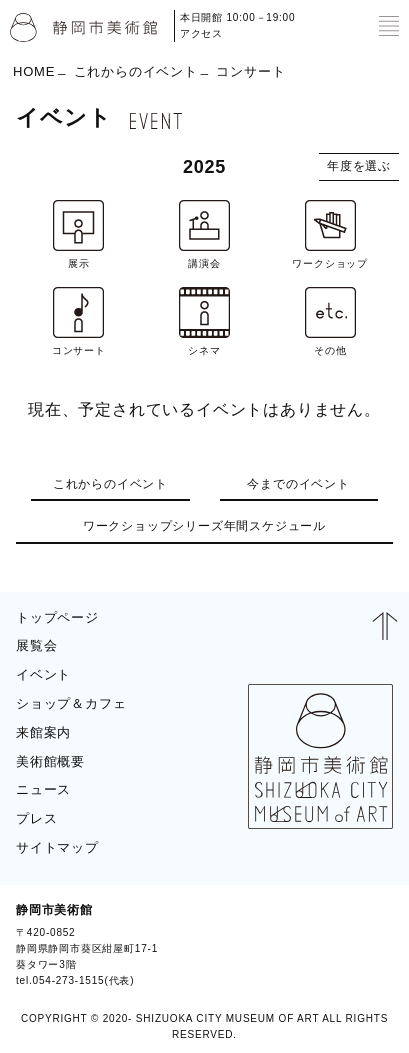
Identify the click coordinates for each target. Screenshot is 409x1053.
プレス (36, 818)
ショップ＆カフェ (71, 703)
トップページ (57, 617)
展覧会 (36, 645)
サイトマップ (57, 847)
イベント (43, 674)
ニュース (43, 789)
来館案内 (43, 732)
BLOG (367, 945)
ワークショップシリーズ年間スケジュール (204, 526)
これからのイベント (136, 71)
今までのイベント (298, 484)
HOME (34, 71)
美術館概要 (50, 761)
